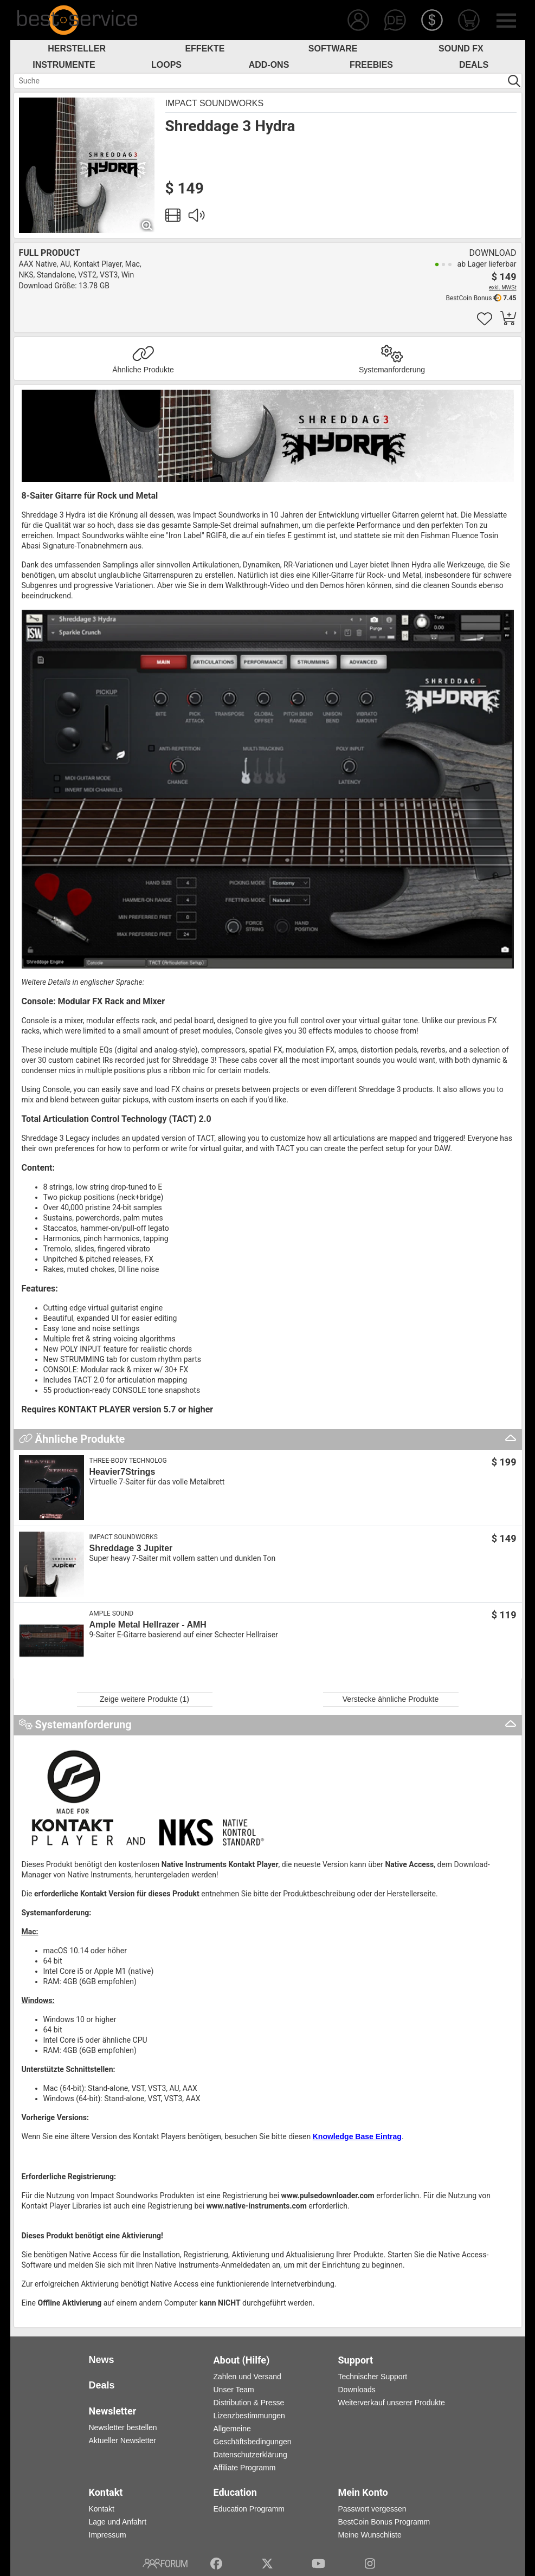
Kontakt (101, 2508)
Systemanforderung (392, 369)
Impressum (107, 2534)
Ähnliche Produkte (143, 369)
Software (333, 48)
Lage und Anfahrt (118, 2521)
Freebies (371, 64)
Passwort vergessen (372, 2508)
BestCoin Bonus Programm (384, 2521)
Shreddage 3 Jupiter (131, 1548)
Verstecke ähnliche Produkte (391, 1699)
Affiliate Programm (245, 2467)
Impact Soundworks (214, 103)
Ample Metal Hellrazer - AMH (148, 1624)
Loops (166, 64)
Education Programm (249, 2508)
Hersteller (77, 48)
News (101, 2359)
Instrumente (64, 64)
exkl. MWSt (503, 287)
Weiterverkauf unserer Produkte (391, 2402)
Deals (473, 64)
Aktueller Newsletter (123, 2440)
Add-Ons (269, 64)
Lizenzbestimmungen (249, 2415)
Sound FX (461, 48)
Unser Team (234, 2389)
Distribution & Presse (249, 2402)
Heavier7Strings (122, 1471)
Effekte (204, 48)
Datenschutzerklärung (250, 2454)
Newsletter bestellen (123, 2427)
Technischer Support (373, 2376)
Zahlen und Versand (247, 2376)
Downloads (357, 2389)
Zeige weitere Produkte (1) (144, 1699)
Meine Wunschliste (370, 2534)
